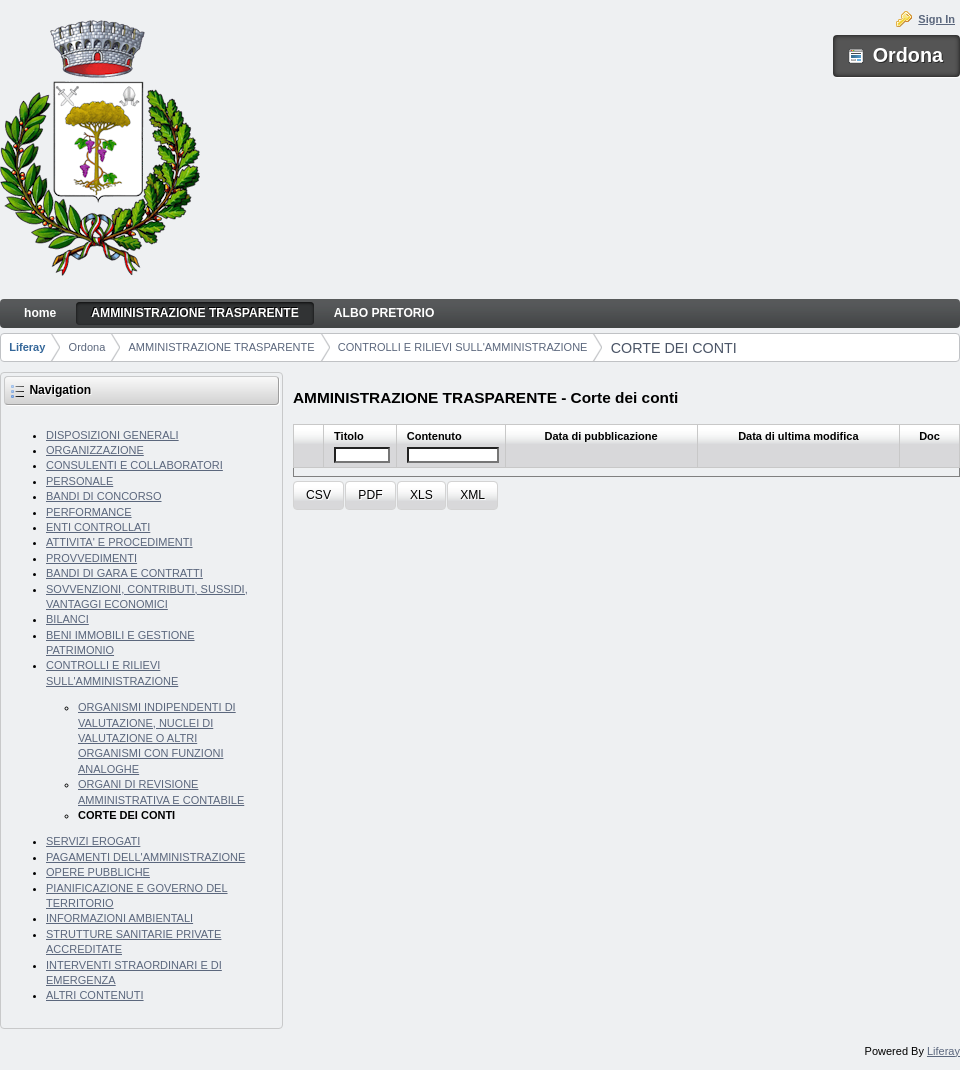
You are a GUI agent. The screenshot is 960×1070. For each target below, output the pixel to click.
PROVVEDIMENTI (91, 558)
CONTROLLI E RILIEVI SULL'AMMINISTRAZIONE (463, 347)
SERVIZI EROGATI (93, 841)
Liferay (27, 347)
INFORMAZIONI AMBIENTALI (119, 918)
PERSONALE (79, 481)
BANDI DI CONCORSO (104, 496)
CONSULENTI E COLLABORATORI (134, 465)
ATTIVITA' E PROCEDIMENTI (119, 542)
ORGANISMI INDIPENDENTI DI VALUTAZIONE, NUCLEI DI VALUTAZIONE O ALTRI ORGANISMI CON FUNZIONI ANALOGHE (157, 738)
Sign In (936, 19)
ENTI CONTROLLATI (98, 527)
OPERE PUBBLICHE (98, 872)
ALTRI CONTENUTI (95, 995)
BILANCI (67, 619)
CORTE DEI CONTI (674, 348)
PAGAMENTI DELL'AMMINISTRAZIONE (145, 857)
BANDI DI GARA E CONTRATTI (124, 573)
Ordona (87, 347)
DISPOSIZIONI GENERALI (112, 435)
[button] (318, 495)
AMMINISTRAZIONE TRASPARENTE (222, 347)
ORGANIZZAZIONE (95, 450)
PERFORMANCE (89, 512)
